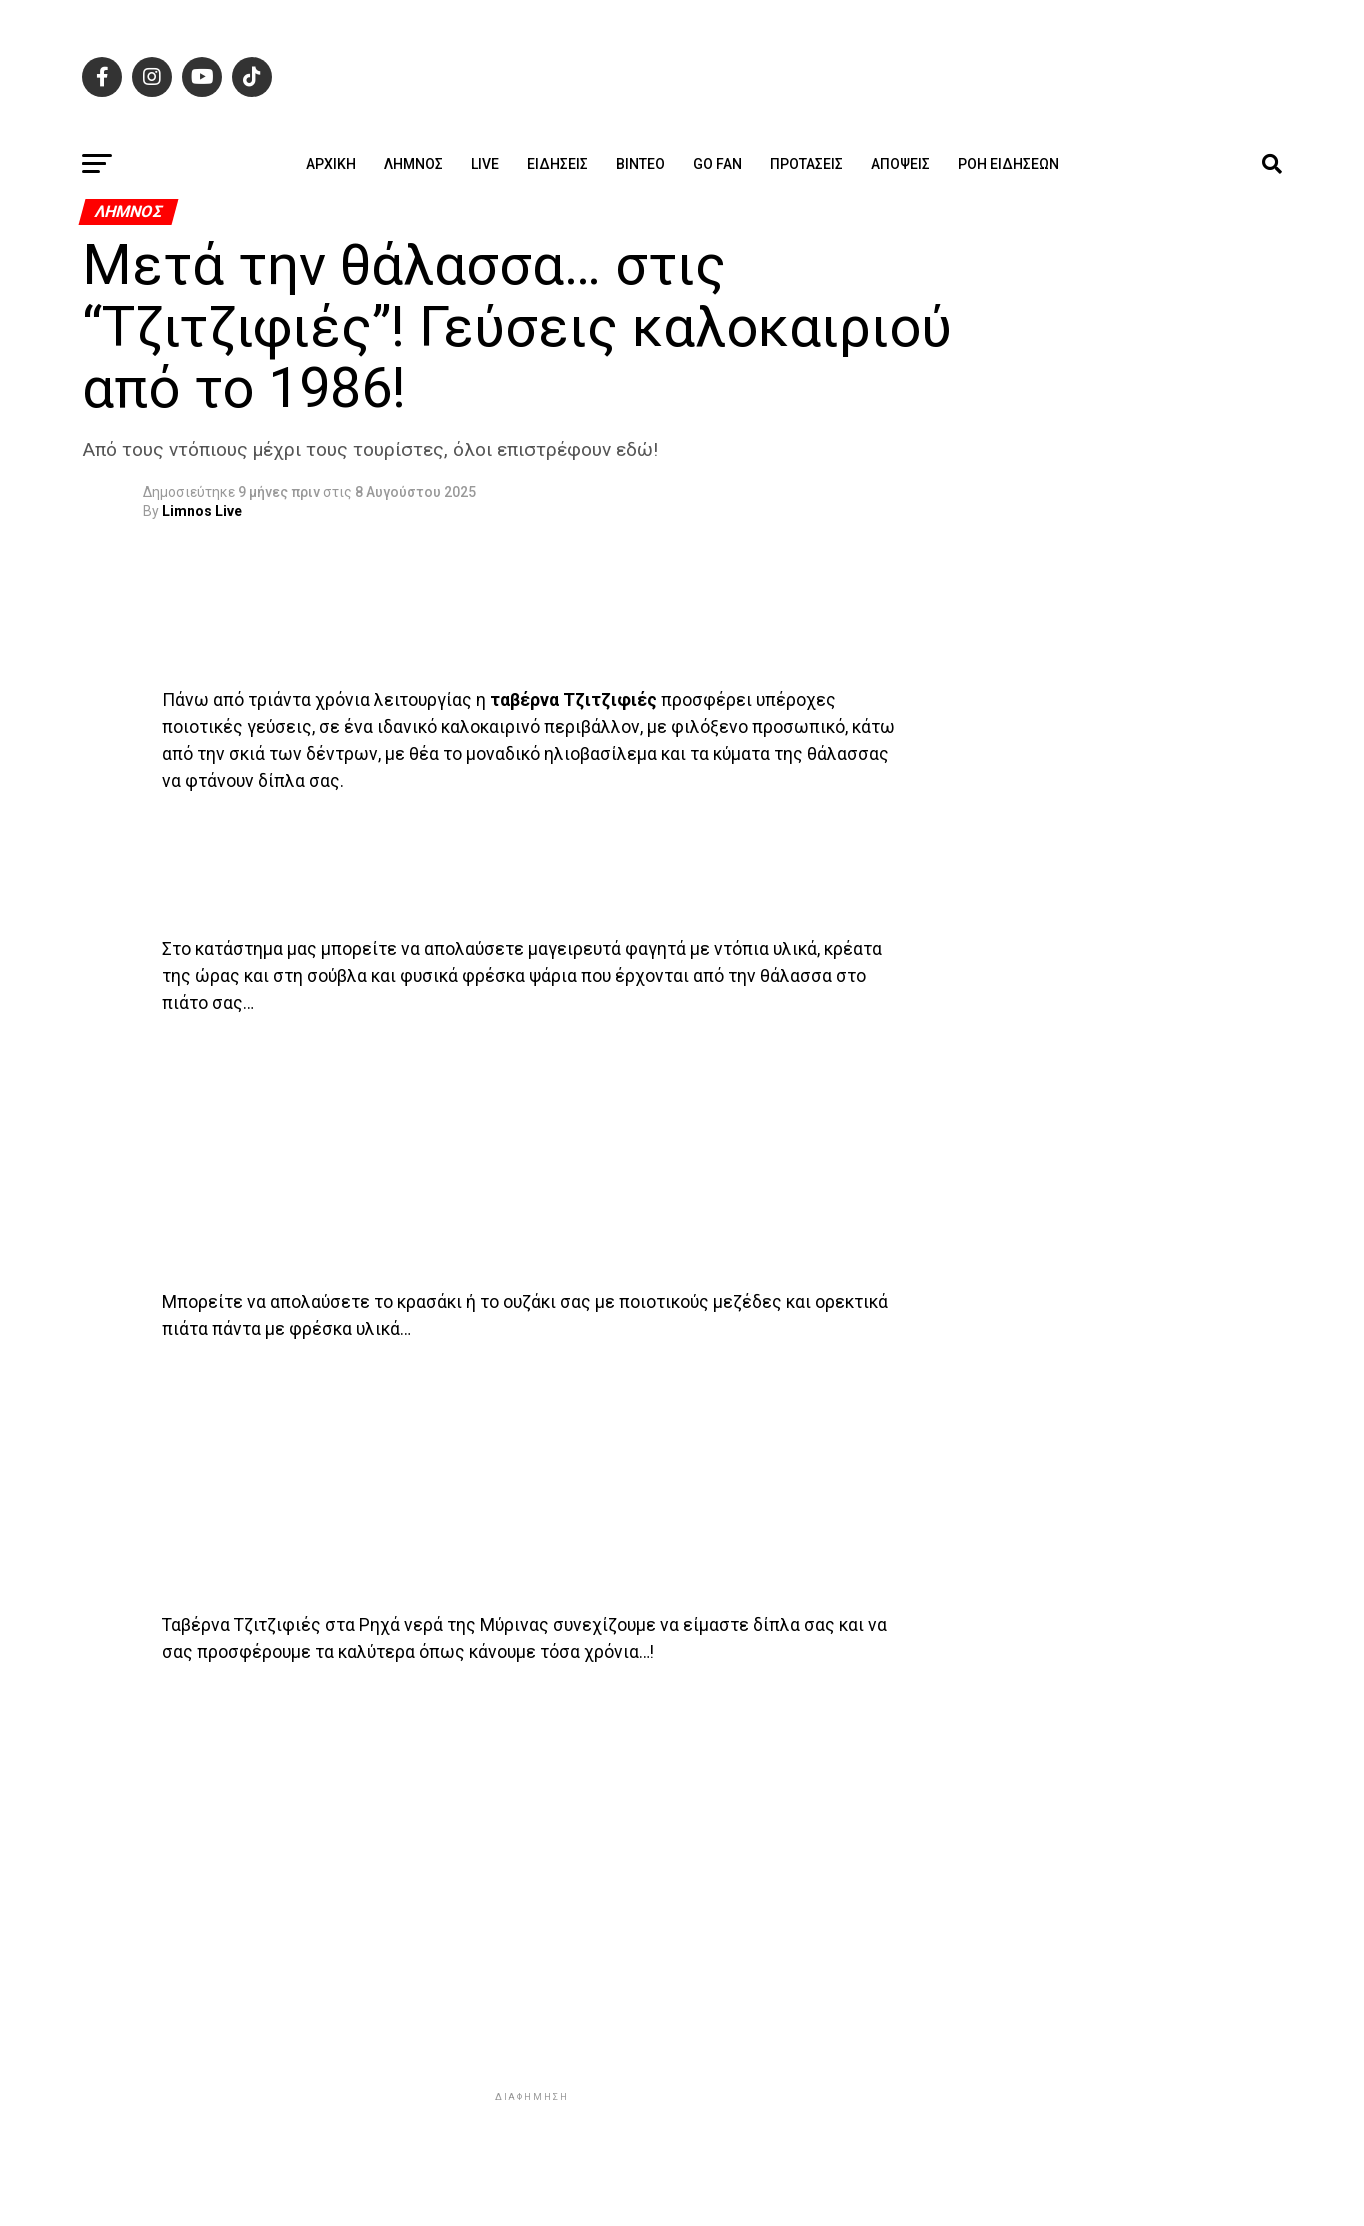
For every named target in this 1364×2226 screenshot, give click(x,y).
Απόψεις (900, 164)
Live (485, 164)
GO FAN (717, 164)
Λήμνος (413, 164)
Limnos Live (202, 511)
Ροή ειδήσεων (1008, 164)
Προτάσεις (806, 164)
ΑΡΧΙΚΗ (331, 164)
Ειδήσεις (557, 164)
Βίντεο (640, 164)
